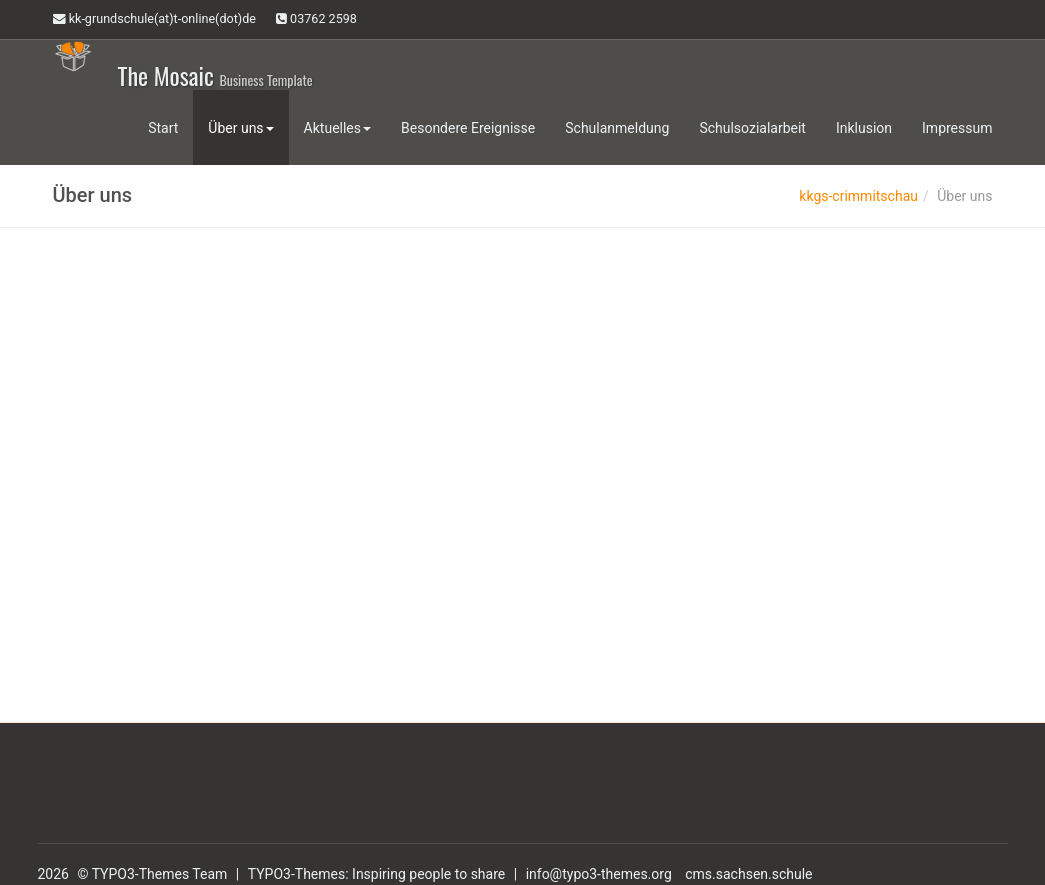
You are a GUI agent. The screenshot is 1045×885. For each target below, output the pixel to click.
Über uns (240, 128)
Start (163, 128)
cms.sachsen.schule (748, 874)
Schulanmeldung (617, 128)
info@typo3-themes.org (599, 874)
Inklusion (864, 128)
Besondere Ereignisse (468, 128)
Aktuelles (337, 128)
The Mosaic (215, 73)
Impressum (957, 128)
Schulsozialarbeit (752, 128)
